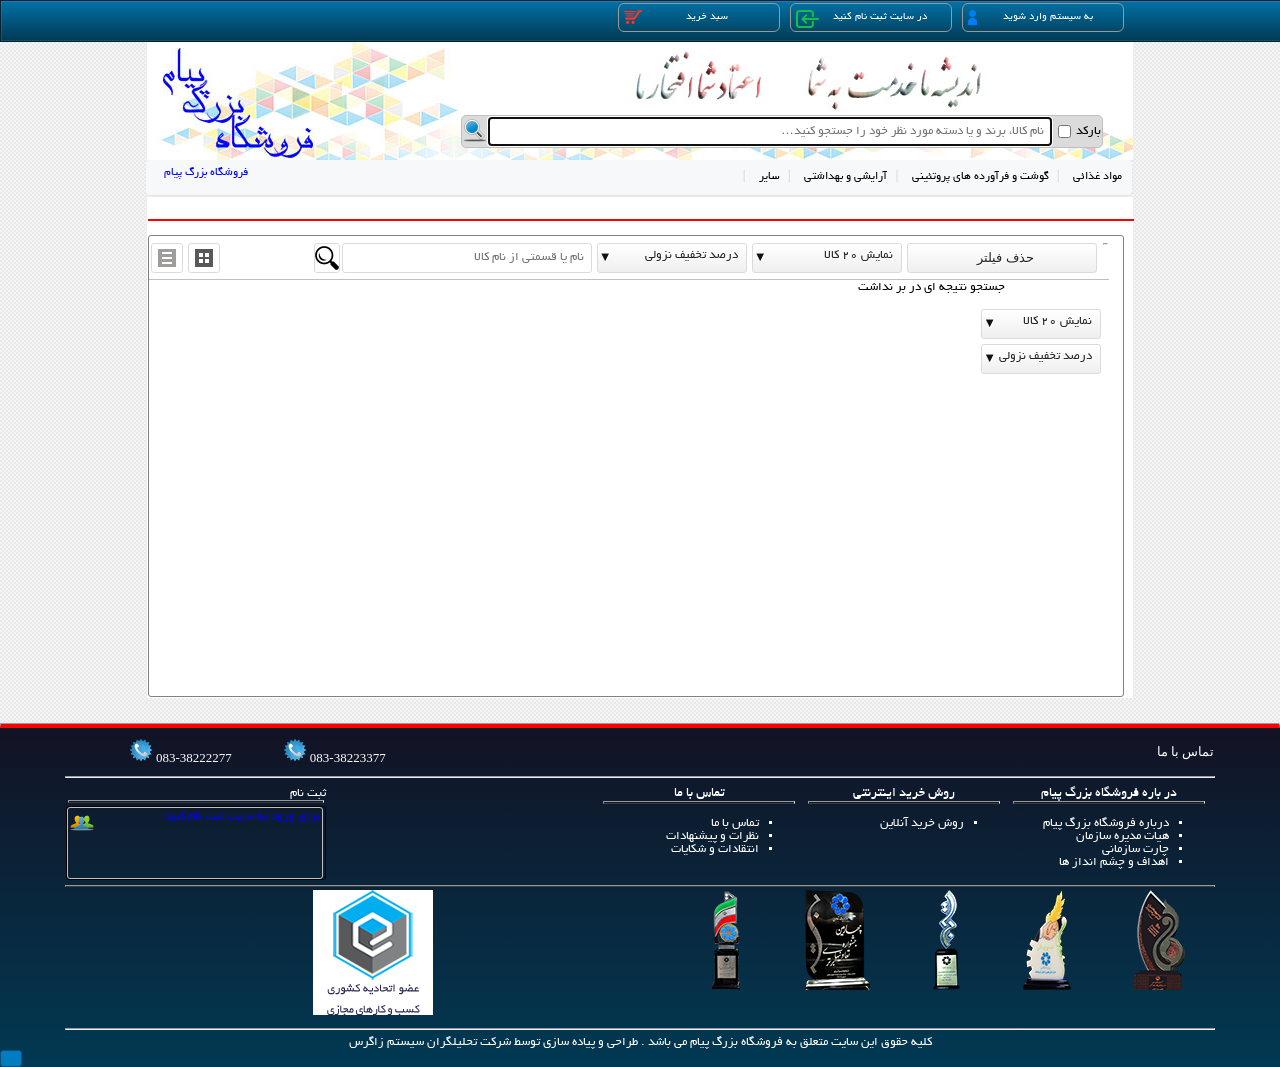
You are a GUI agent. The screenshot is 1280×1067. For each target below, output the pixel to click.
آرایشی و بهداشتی (845, 177)
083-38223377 (348, 757)
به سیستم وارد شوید (1030, 17)
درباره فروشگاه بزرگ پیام (1106, 823)
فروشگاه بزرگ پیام (206, 173)
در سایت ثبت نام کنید (861, 19)
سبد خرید (676, 17)
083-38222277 (194, 757)
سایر (769, 177)
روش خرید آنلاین (922, 823)
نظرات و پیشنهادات (712, 836)
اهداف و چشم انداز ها (1114, 862)
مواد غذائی (1097, 177)
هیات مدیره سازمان (1122, 836)
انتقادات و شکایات (715, 849)
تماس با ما (735, 823)
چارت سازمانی (1135, 849)
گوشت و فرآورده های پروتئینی (980, 177)
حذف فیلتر (1002, 257)
